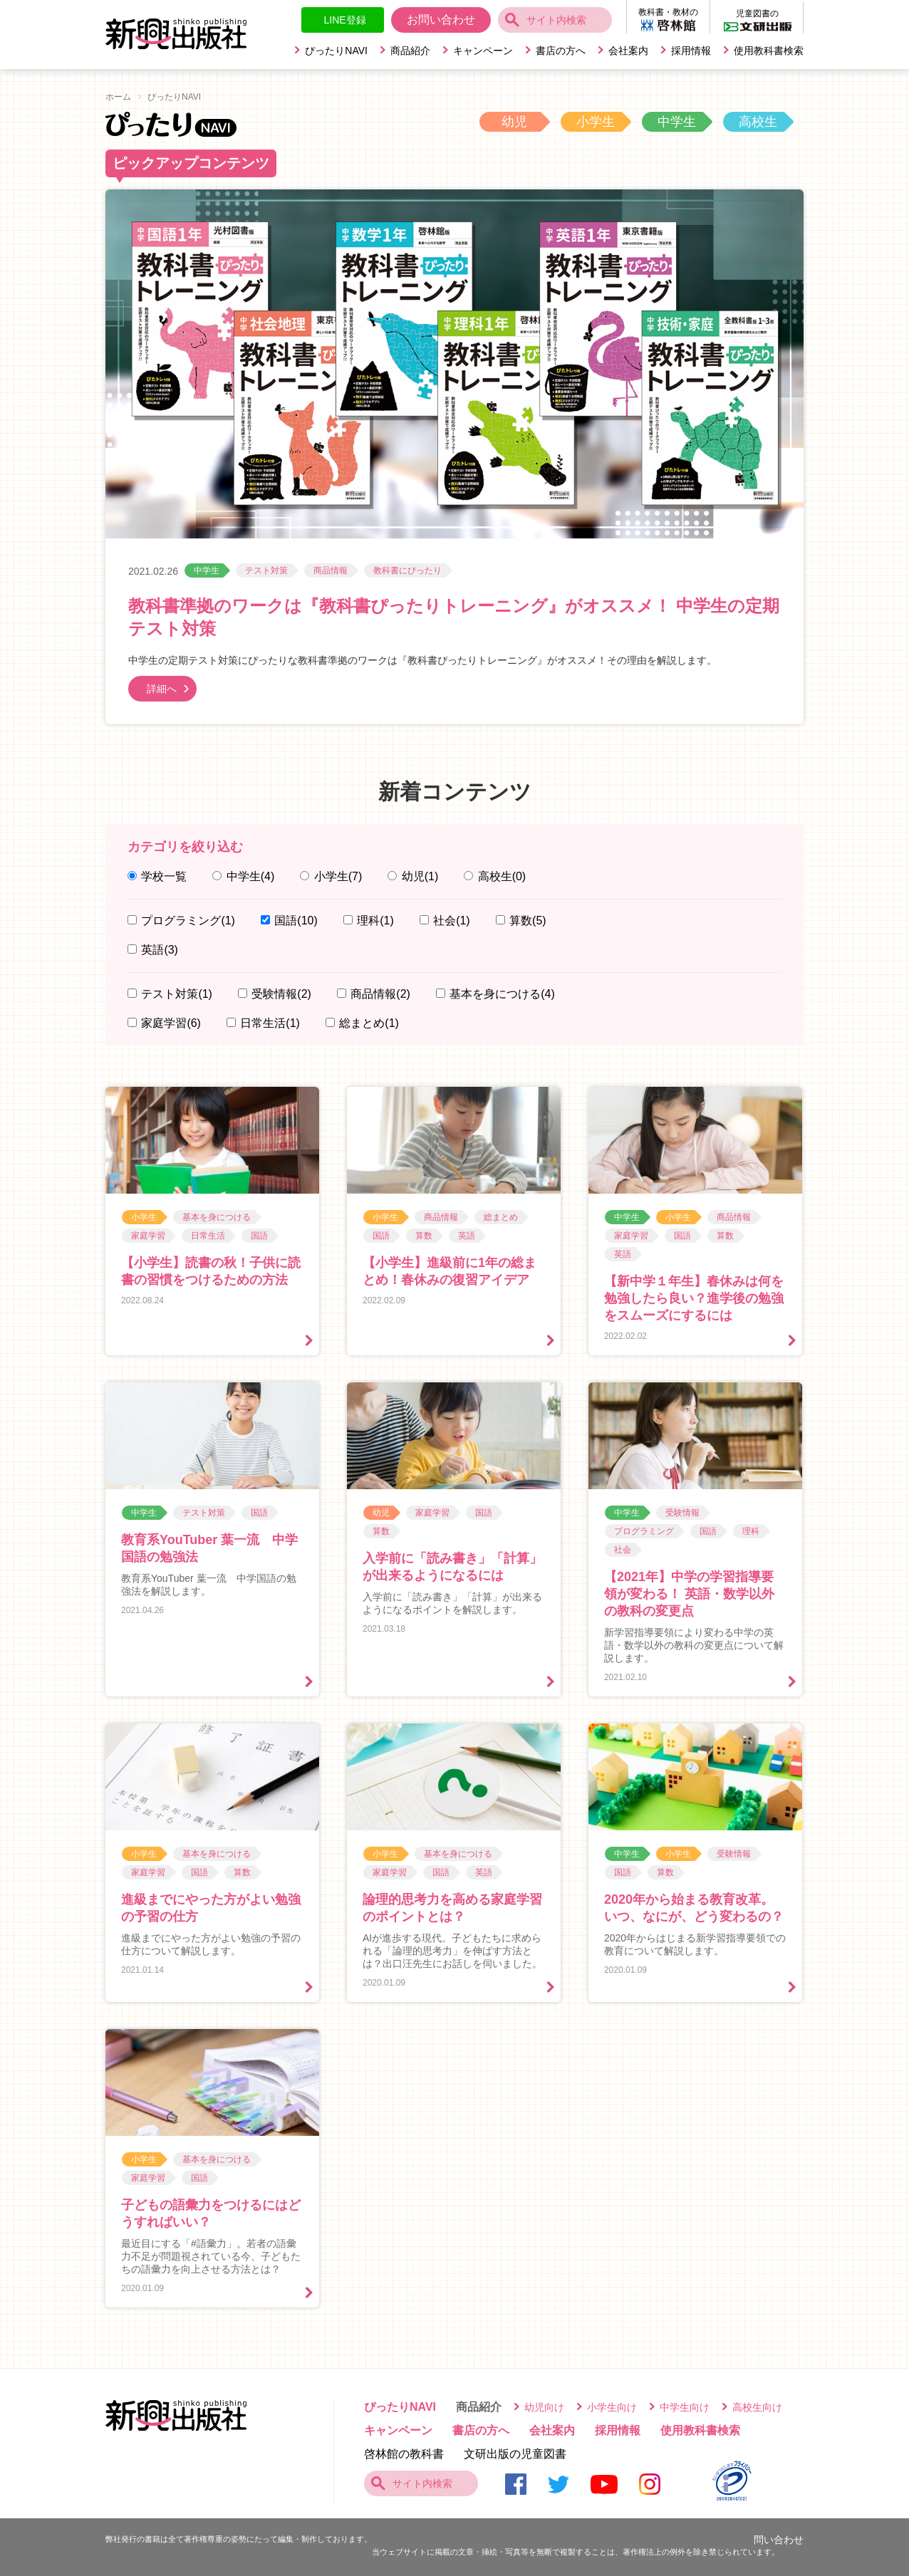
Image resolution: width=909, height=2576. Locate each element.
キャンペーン (483, 50)
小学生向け (612, 2407)
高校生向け (757, 2407)
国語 (295, 920)
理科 (375, 920)
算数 (527, 920)
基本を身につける (502, 994)
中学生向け (685, 2407)
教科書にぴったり (407, 570)
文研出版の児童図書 (515, 2454)
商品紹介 (410, 50)
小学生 (595, 122)
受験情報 (281, 994)
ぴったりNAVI (336, 50)
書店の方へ (561, 50)
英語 (159, 950)
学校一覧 (164, 876)
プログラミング (188, 920)
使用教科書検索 (769, 50)
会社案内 (628, 50)
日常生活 (270, 1023)
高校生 (758, 122)
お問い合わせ (441, 20)
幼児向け (544, 2407)
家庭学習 (171, 1023)
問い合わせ (779, 2539)
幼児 (514, 122)
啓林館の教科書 (404, 2454)
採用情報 (691, 50)
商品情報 (330, 570)
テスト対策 (266, 570)
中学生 (677, 122)
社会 (451, 920)
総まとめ (369, 1023)
